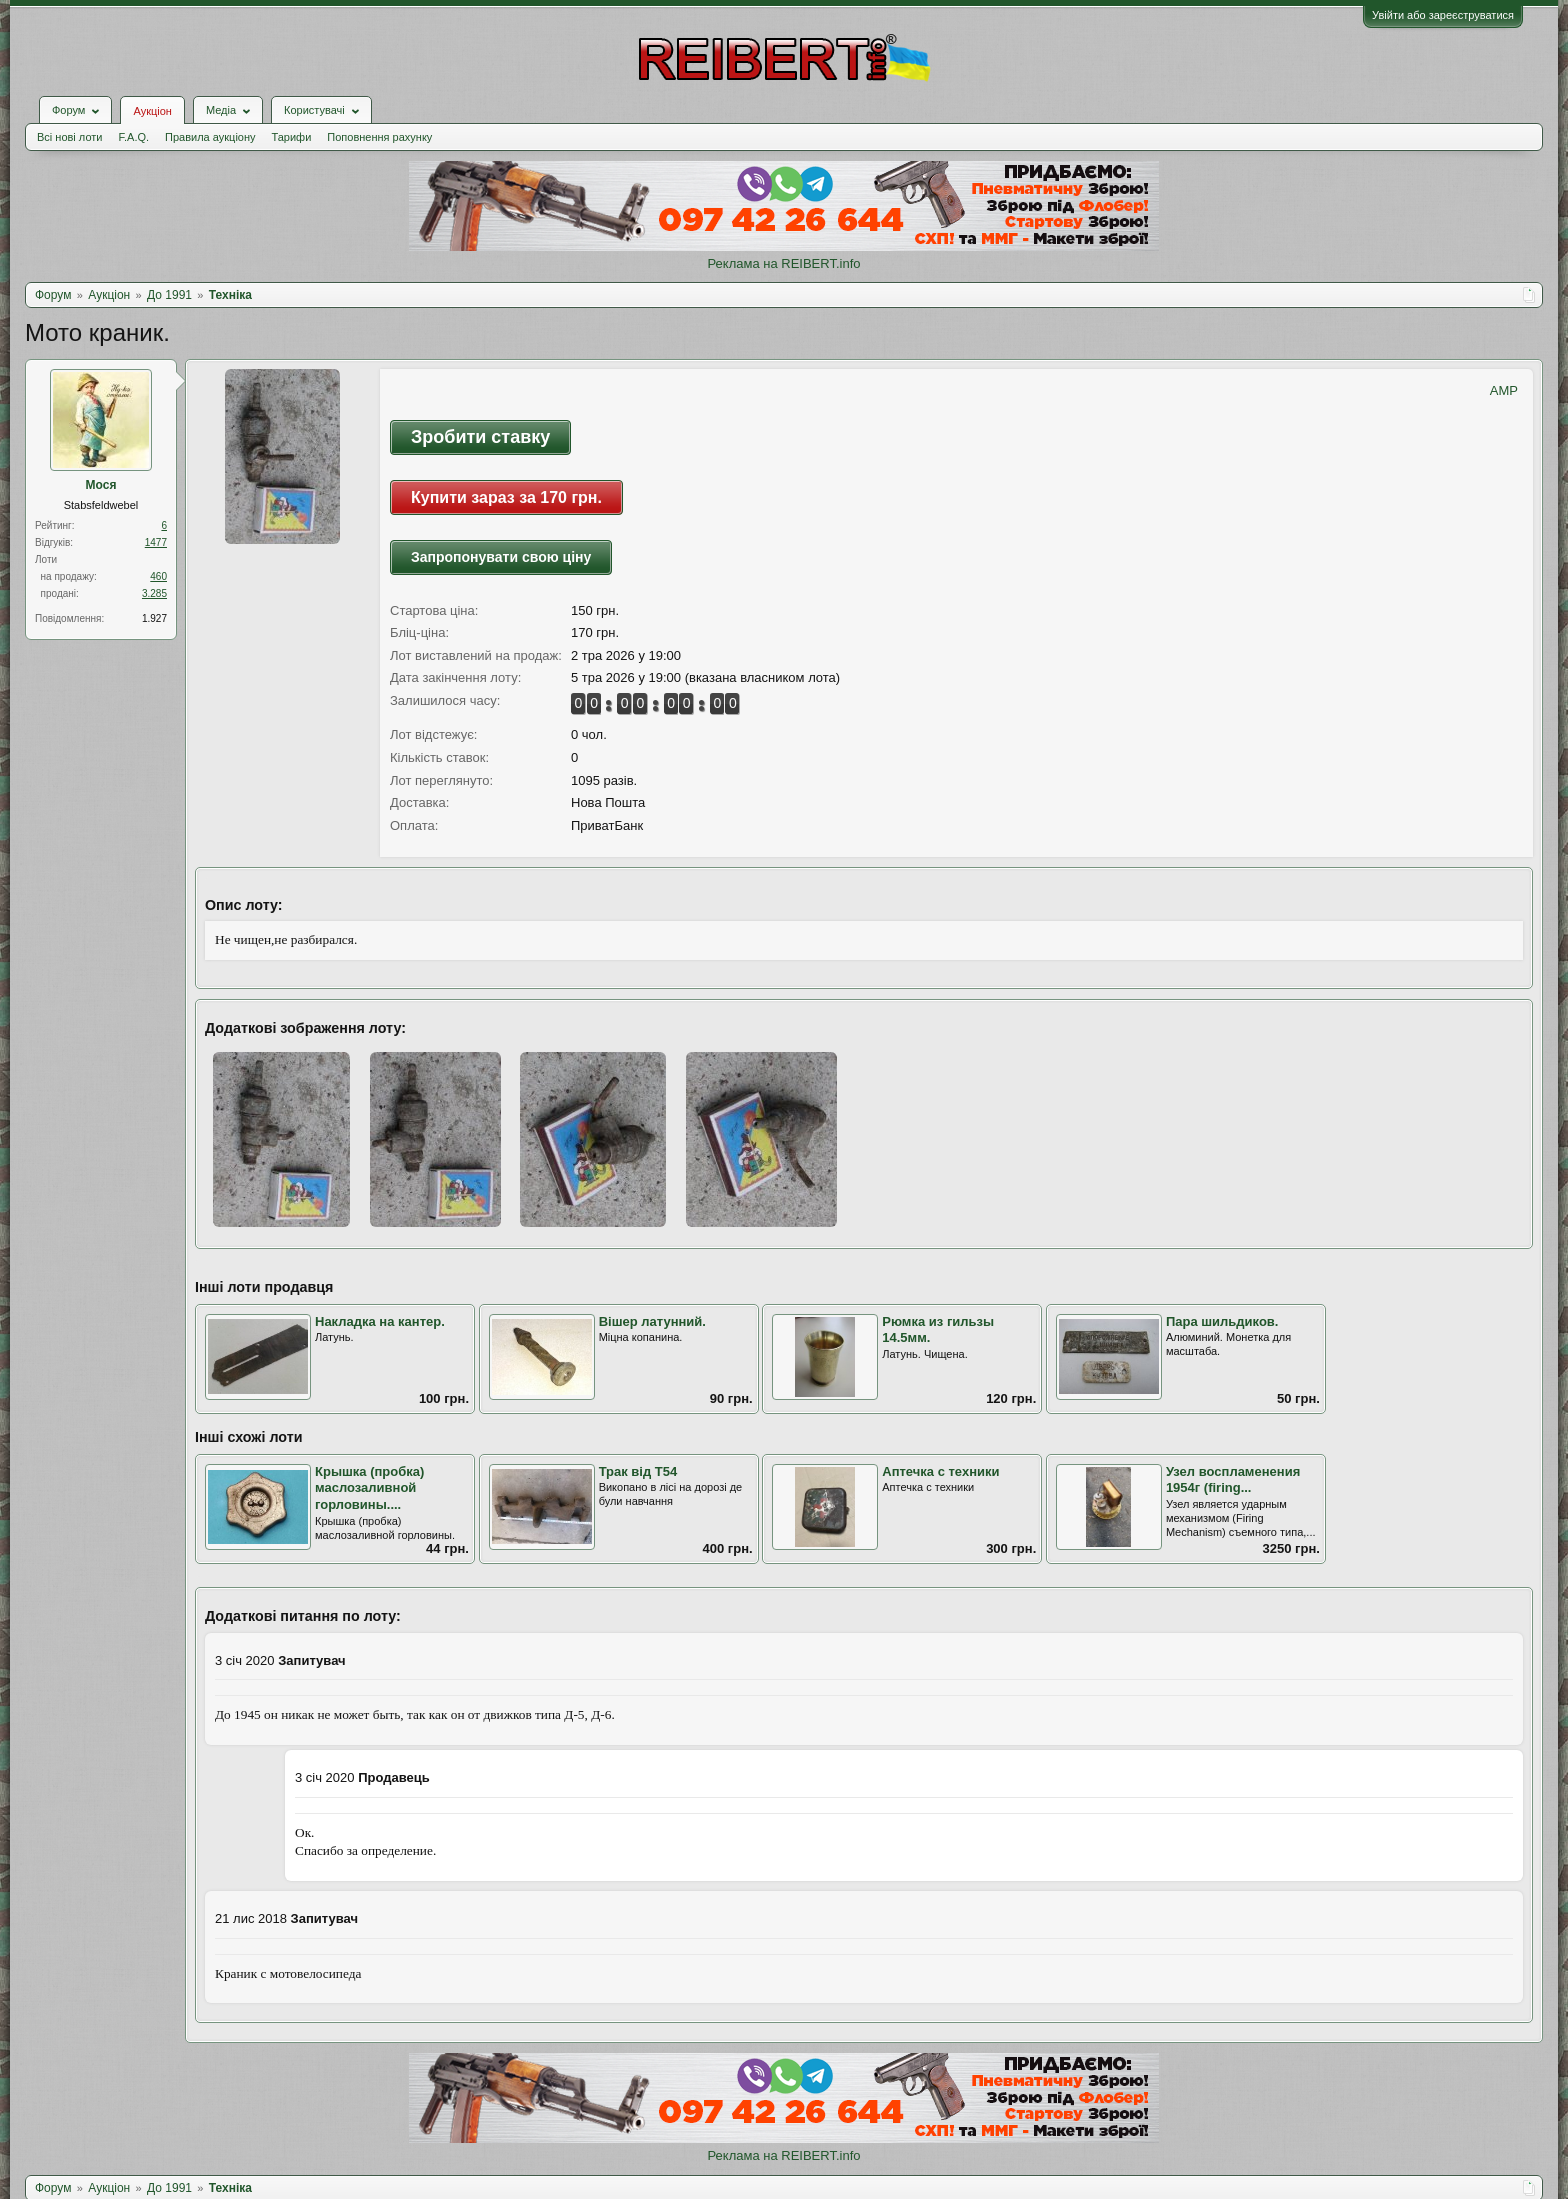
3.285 (154, 593)
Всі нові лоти (69, 137)
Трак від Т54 (638, 1471)
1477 (156, 542)
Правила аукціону (210, 137)
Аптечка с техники (940, 1471)
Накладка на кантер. (380, 1321)
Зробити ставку (480, 437)
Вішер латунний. (652, 1321)
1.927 (154, 618)
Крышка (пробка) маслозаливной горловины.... (369, 1488)
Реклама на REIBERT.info (783, 263)
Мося (101, 485)
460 (158, 576)
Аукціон (152, 111)
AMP (1504, 390)
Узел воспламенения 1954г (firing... (1233, 1480)
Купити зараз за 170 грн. (506, 497)
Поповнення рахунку (379, 137)
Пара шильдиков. (1222, 1321)
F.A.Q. (133, 137)
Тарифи (292, 137)
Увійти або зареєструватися (1443, 15)
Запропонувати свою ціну (501, 557)
